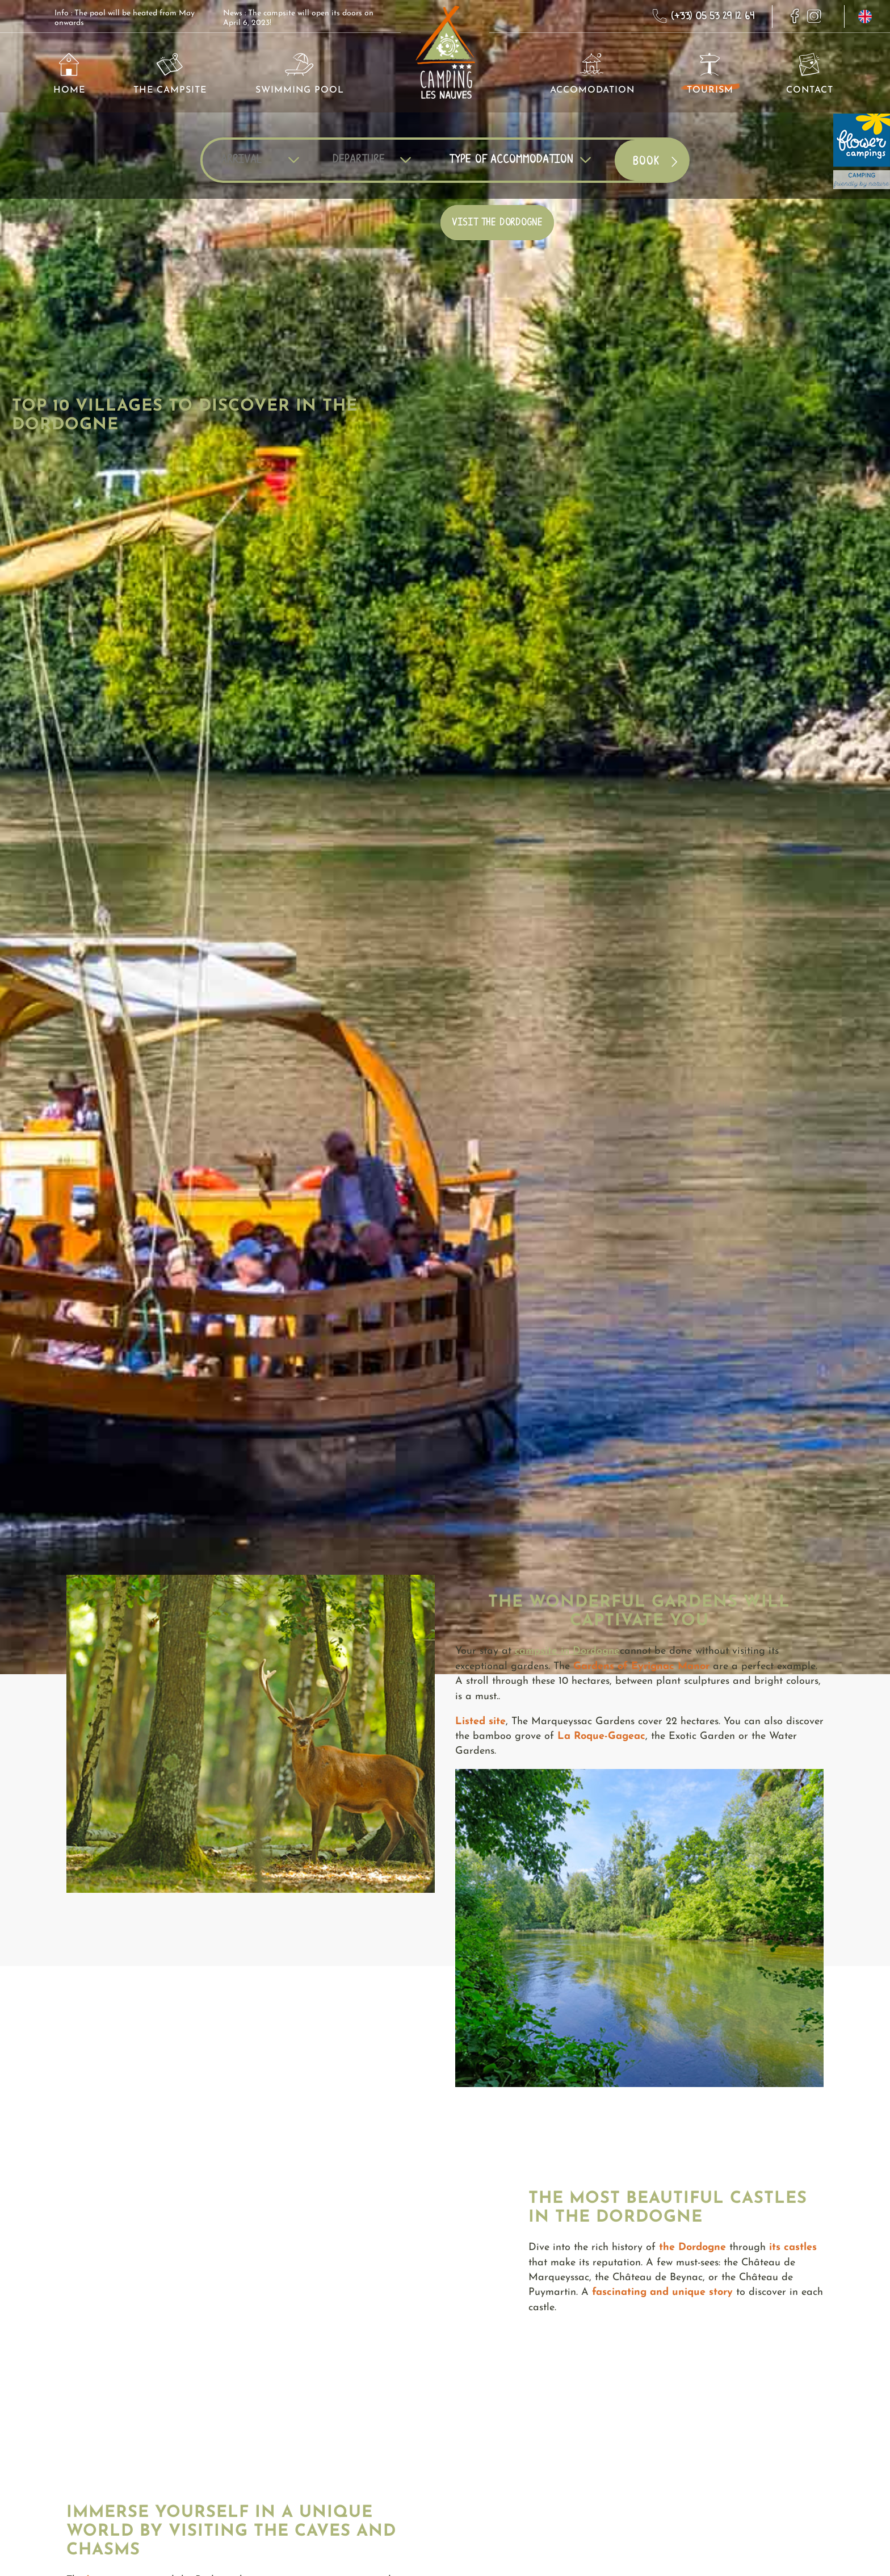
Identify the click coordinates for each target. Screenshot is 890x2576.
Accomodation (592, 74)
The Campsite (170, 74)
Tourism (710, 74)
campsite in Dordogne (567, 1651)
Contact (809, 74)
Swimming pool (299, 74)
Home (69, 74)
